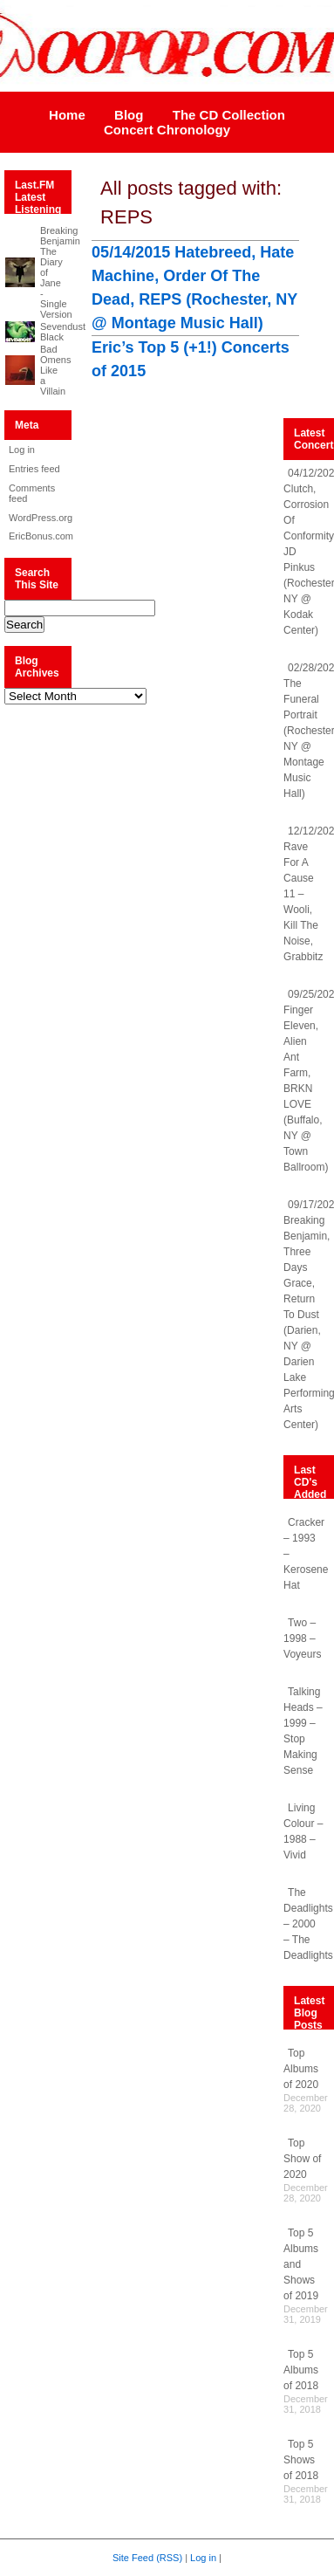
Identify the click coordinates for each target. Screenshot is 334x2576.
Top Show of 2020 (302, 2159)
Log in (22, 449)
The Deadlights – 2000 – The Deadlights (308, 1923)
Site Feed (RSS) (147, 2557)
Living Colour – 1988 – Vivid (303, 1831)
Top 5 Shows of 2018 (300, 2460)
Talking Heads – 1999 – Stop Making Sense (303, 1731)
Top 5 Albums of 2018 (300, 2370)
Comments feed (32, 493)
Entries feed (34, 469)
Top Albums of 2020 (300, 2069)
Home (67, 114)
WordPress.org (35, 517)
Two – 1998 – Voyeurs (302, 1638)
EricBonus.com (35, 536)
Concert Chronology (167, 129)
